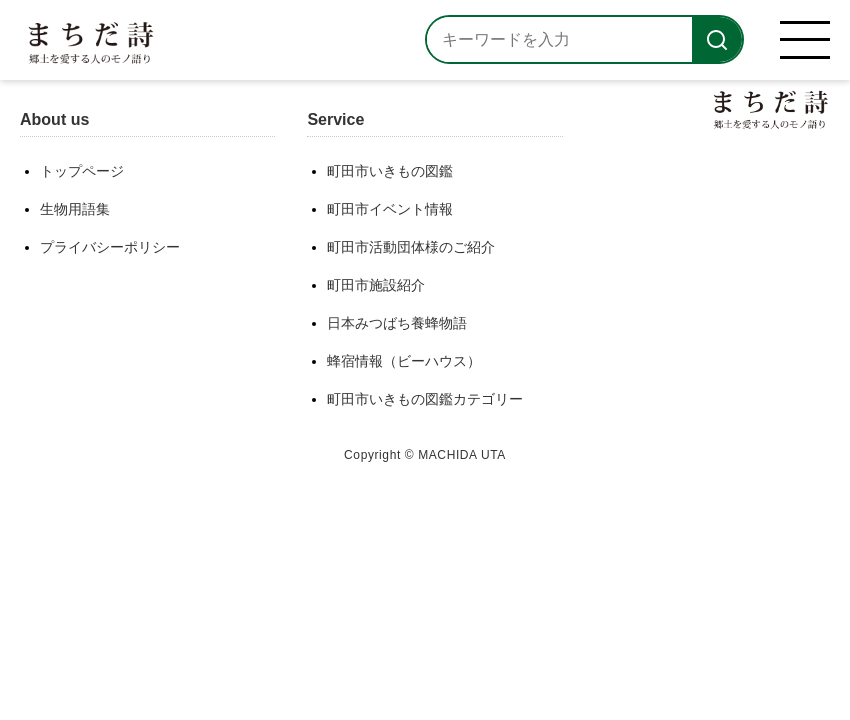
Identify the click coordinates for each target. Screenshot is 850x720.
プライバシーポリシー (110, 247)
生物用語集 (75, 209)
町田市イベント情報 (390, 209)
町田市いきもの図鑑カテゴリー (425, 399)
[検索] (717, 39)
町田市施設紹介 (376, 285)
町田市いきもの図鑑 (390, 171)
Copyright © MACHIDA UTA (425, 455)
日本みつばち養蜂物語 (397, 323)
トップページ (82, 171)
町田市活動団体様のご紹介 (411, 247)
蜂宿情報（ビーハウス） (404, 361)
